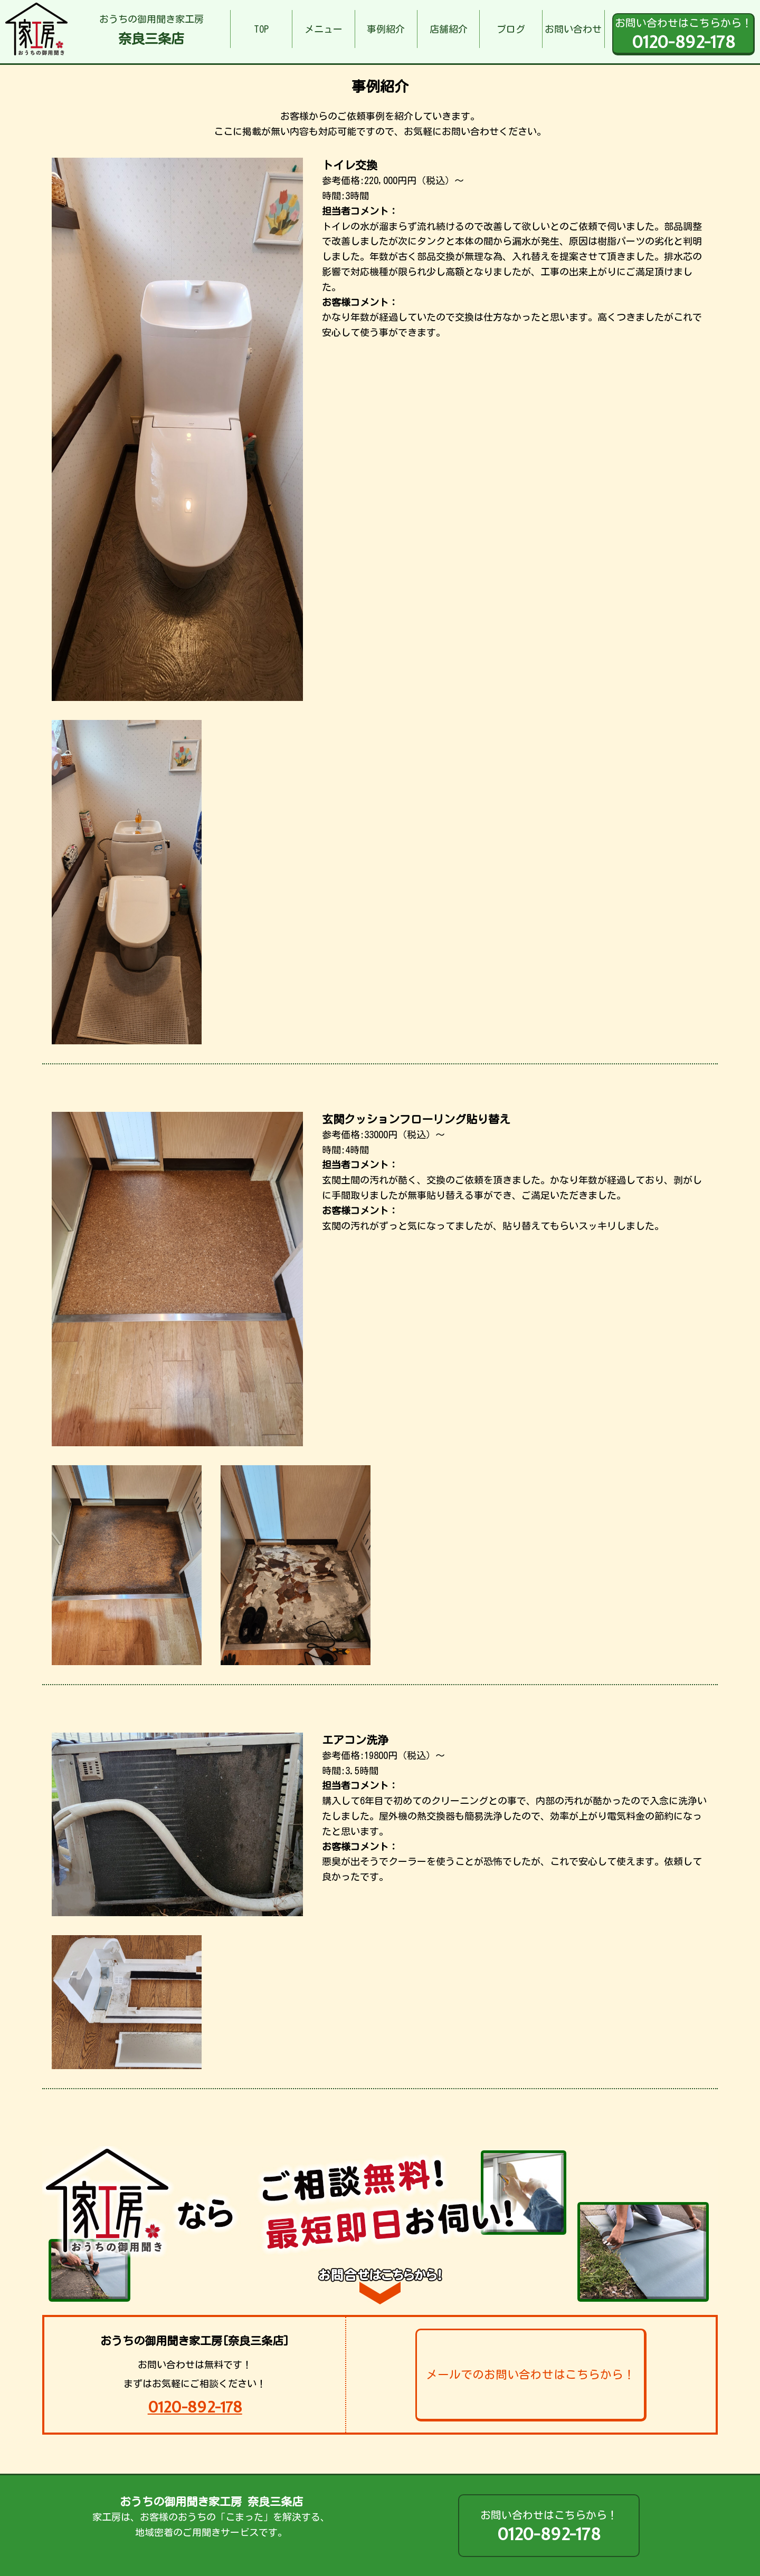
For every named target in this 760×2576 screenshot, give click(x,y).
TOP (261, 29)
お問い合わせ (573, 29)
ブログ (511, 29)
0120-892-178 (195, 2407)
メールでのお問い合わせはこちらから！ (530, 2374)
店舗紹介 (449, 29)
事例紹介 (386, 29)
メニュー (324, 29)
